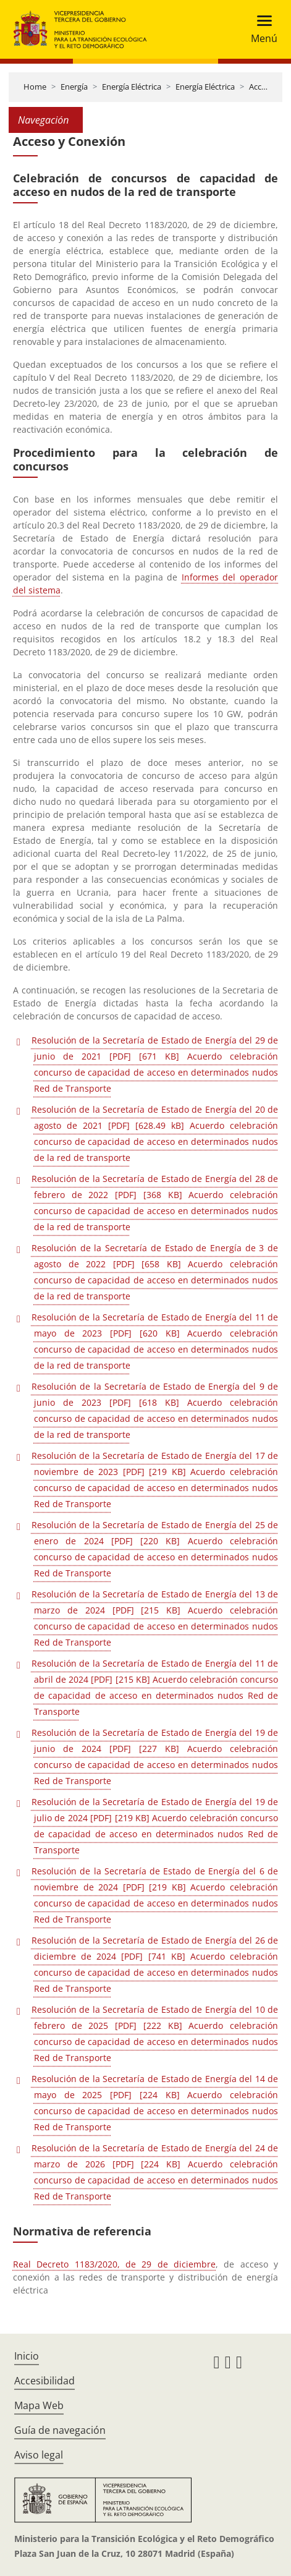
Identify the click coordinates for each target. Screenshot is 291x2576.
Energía (74, 86)
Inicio (26, 2356)
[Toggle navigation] (260, 29)
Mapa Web (39, 2405)
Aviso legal (38, 2455)
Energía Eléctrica (131, 86)
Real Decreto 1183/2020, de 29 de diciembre (114, 2264)
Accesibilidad (44, 2380)
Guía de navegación (60, 2430)
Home (34, 86)
